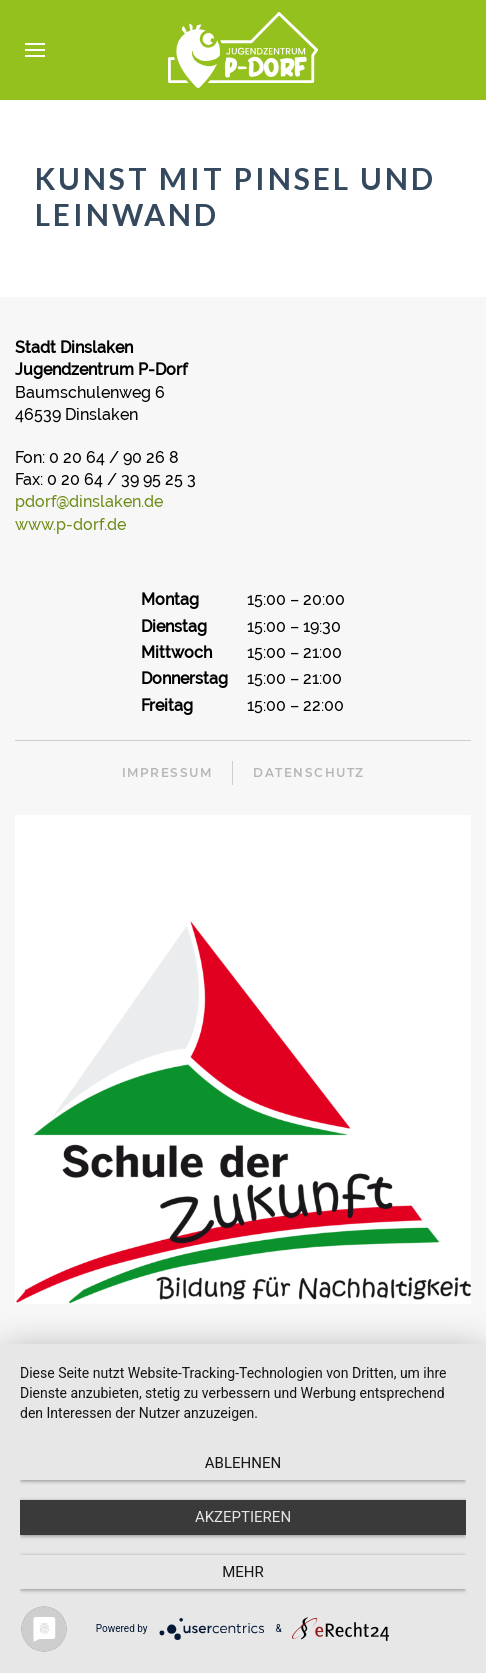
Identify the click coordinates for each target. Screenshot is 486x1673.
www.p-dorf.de (70, 524)
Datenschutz (309, 772)
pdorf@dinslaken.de (89, 501)
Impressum (167, 772)
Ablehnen (243, 1463)
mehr (243, 1572)
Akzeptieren (243, 1517)
